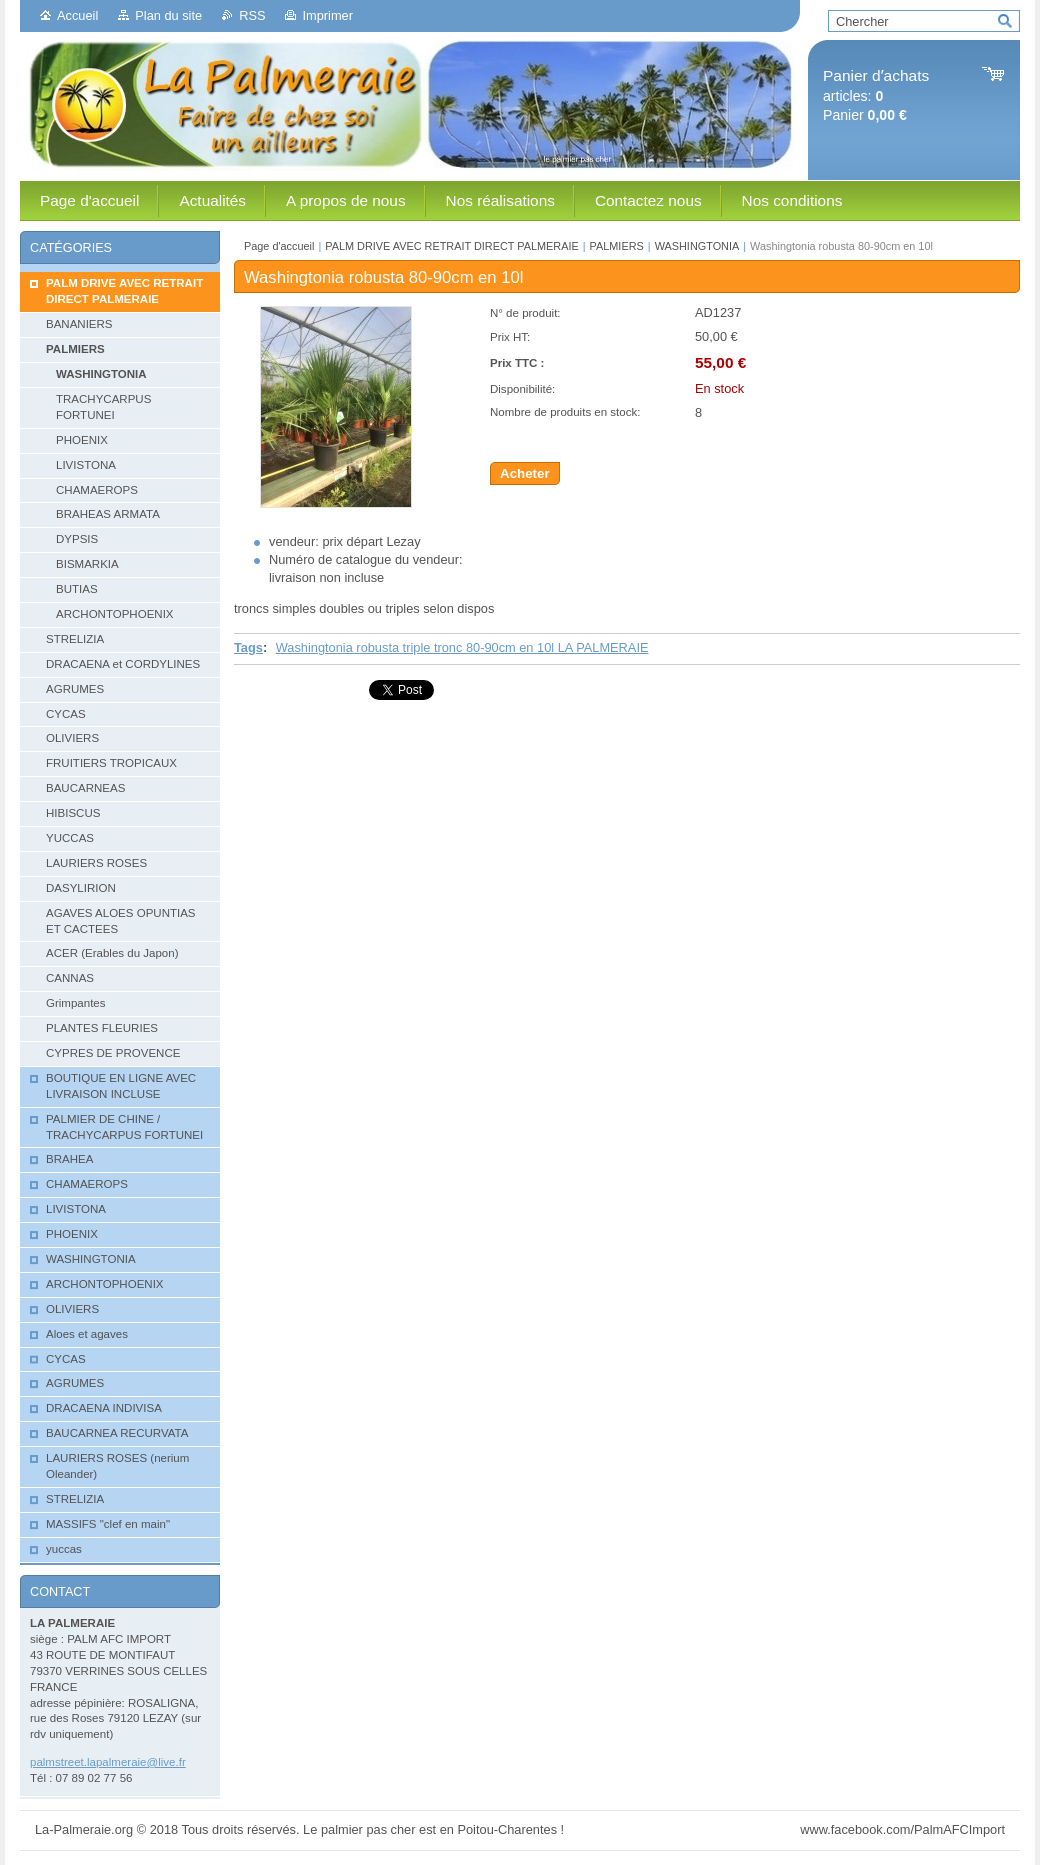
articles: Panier (876, 95)
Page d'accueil (279, 246)
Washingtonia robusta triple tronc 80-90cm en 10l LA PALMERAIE (462, 647)
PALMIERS (617, 246)
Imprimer (327, 15)
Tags (248, 647)
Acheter (525, 473)
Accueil (77, 15)
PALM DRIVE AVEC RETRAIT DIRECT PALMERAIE (451, 246)
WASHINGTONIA (697, 246)
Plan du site (168, 15)
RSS (252, 15)
